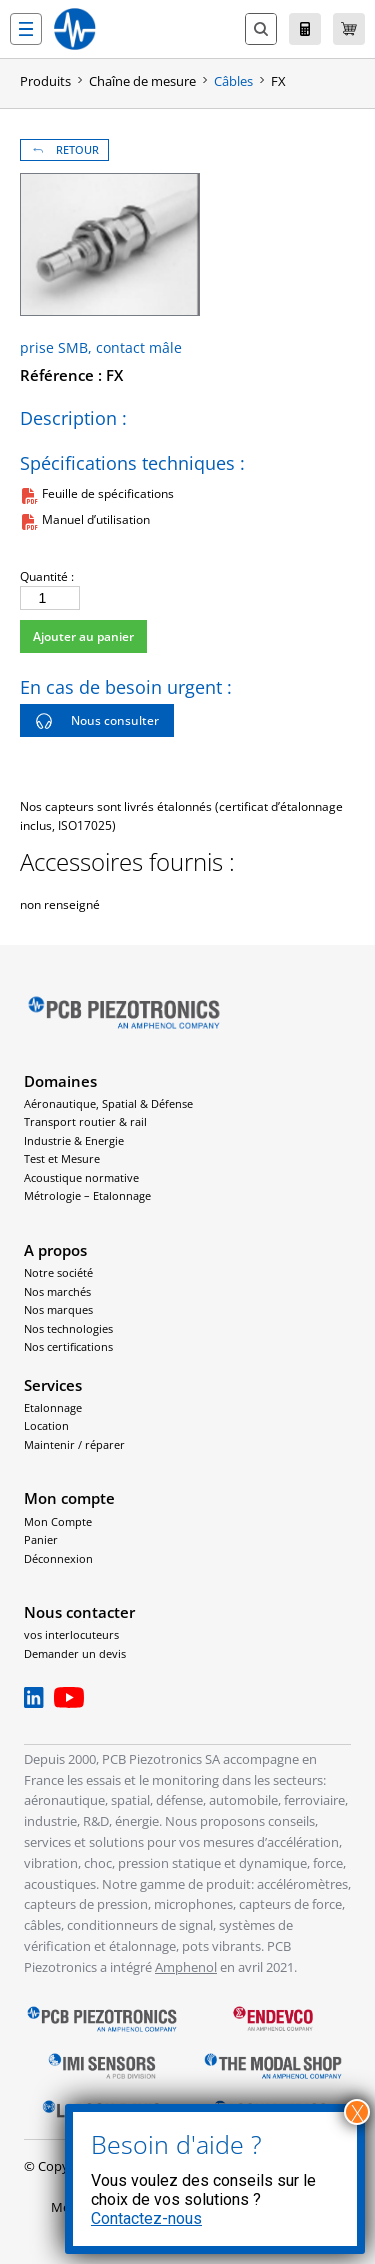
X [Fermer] (357, 2112)
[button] (26, 29)
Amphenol (186, 1967)
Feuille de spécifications (108, 493)
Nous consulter (97, 721)
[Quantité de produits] (50, 598)
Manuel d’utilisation (96, 519)
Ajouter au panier (83, 636)
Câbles (233, 81)
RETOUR (64, 150)
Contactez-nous (146, 2218)
